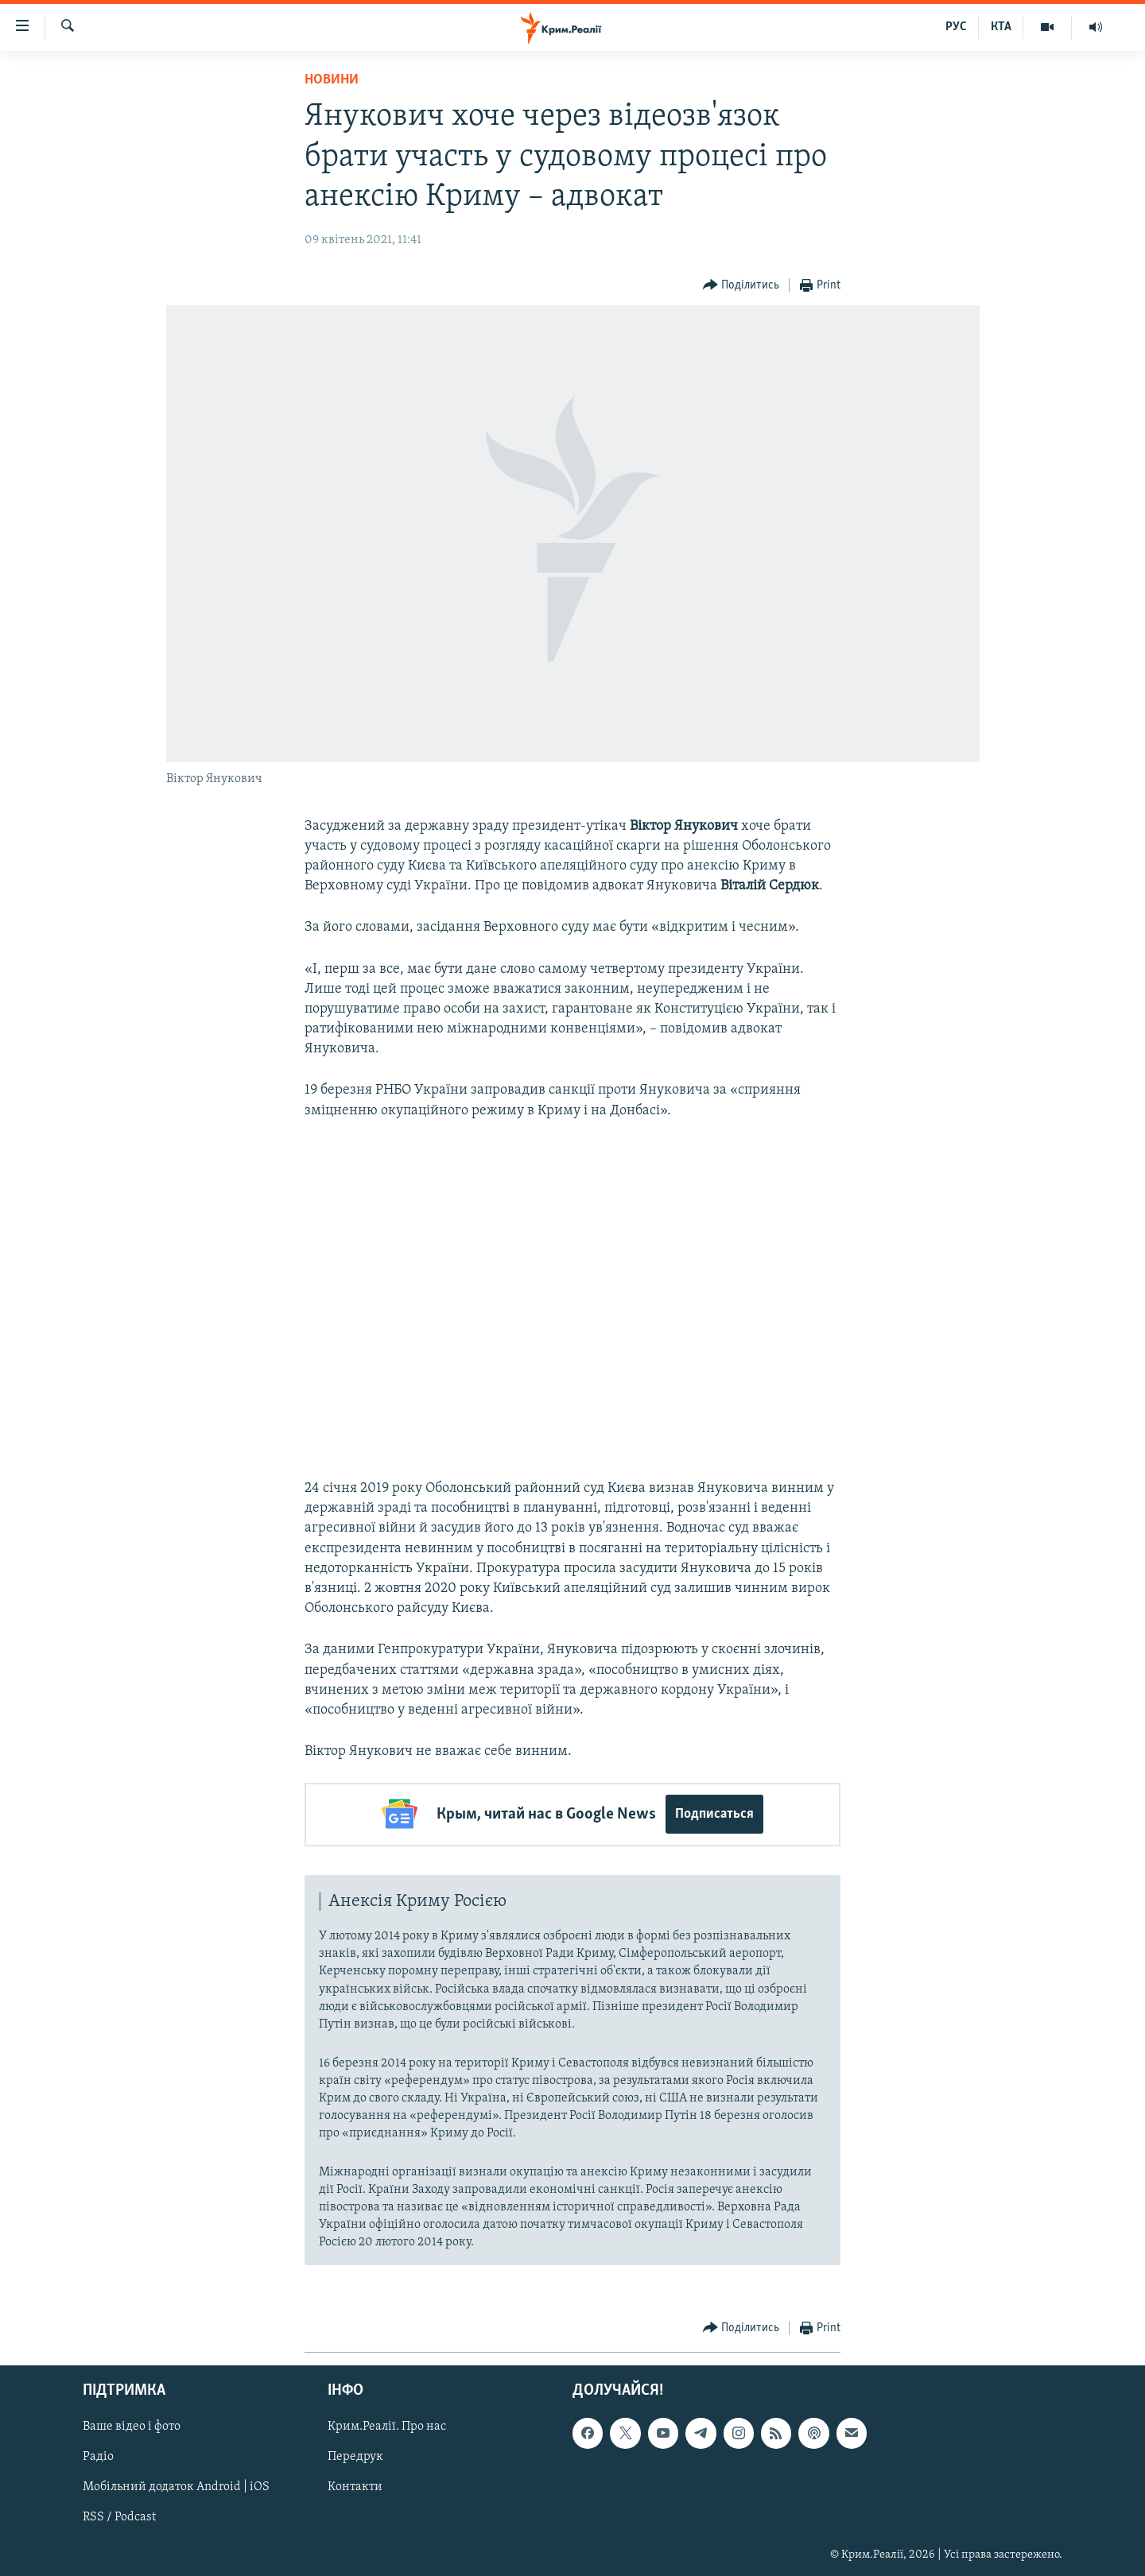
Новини (332, 79)
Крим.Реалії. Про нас (387, 2425)
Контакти (355, 2486)
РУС (956, 27)
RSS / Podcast (119, 2516)
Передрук (355, 2456)
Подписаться (714, 1814)
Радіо (98, 2456)
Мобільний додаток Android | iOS (176, 2486)
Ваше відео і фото (131, 2425)
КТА (1001, 27)
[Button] (741, 285)
